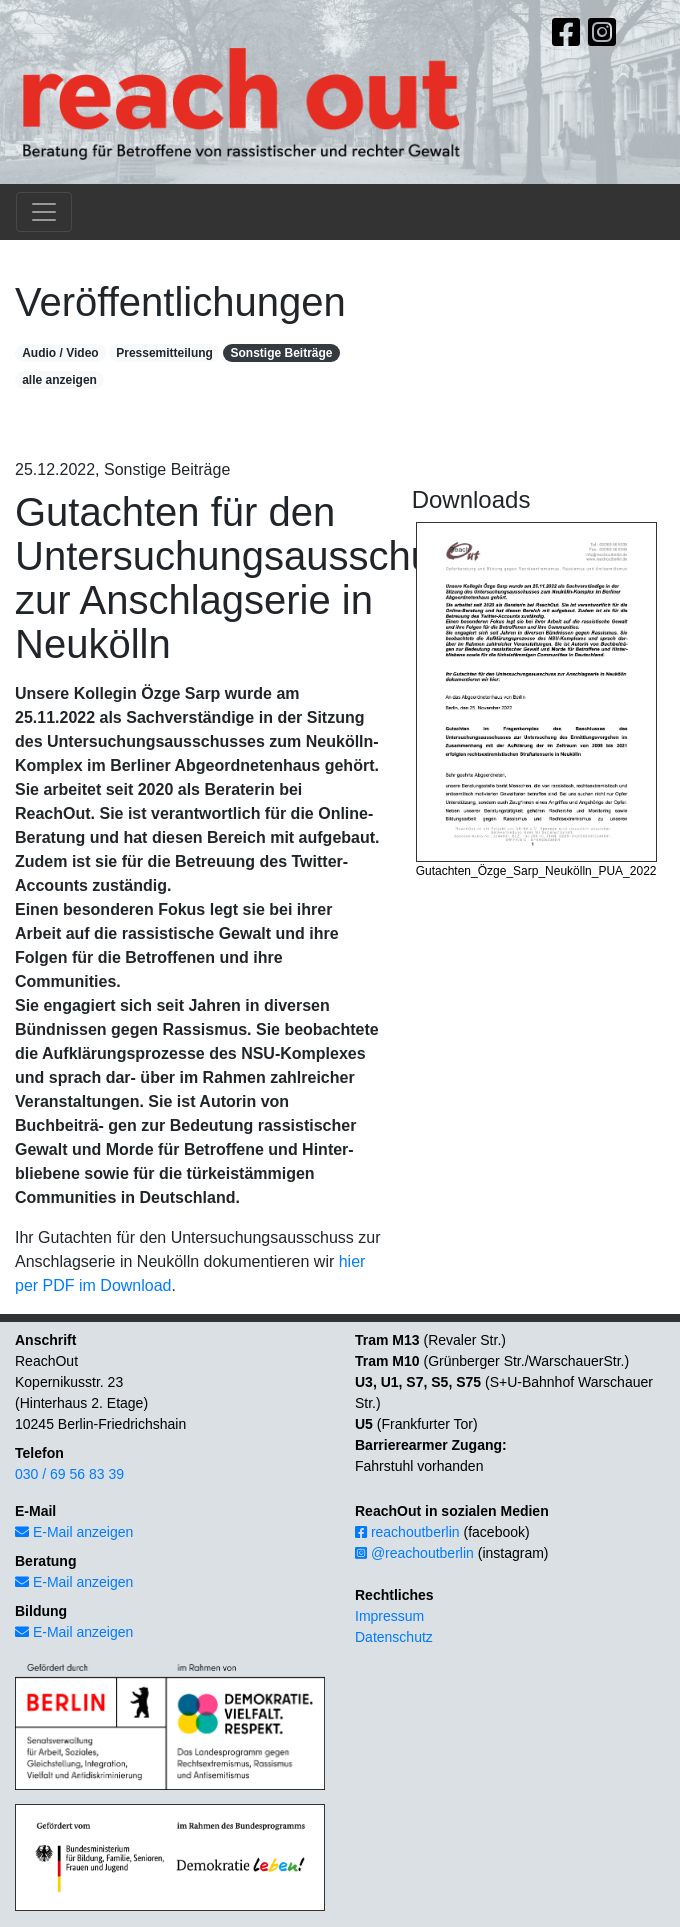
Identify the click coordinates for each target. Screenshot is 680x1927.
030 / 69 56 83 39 (69, 1474)
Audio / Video (60, 353)
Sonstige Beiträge (281, 353)
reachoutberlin (407, 1532)
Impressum (389, 1616)
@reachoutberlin (414, 1553)
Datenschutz (394, 1637)
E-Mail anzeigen (74, 1532)
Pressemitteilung (164, 353)
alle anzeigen (59, 380)
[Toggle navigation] (44, 212)
